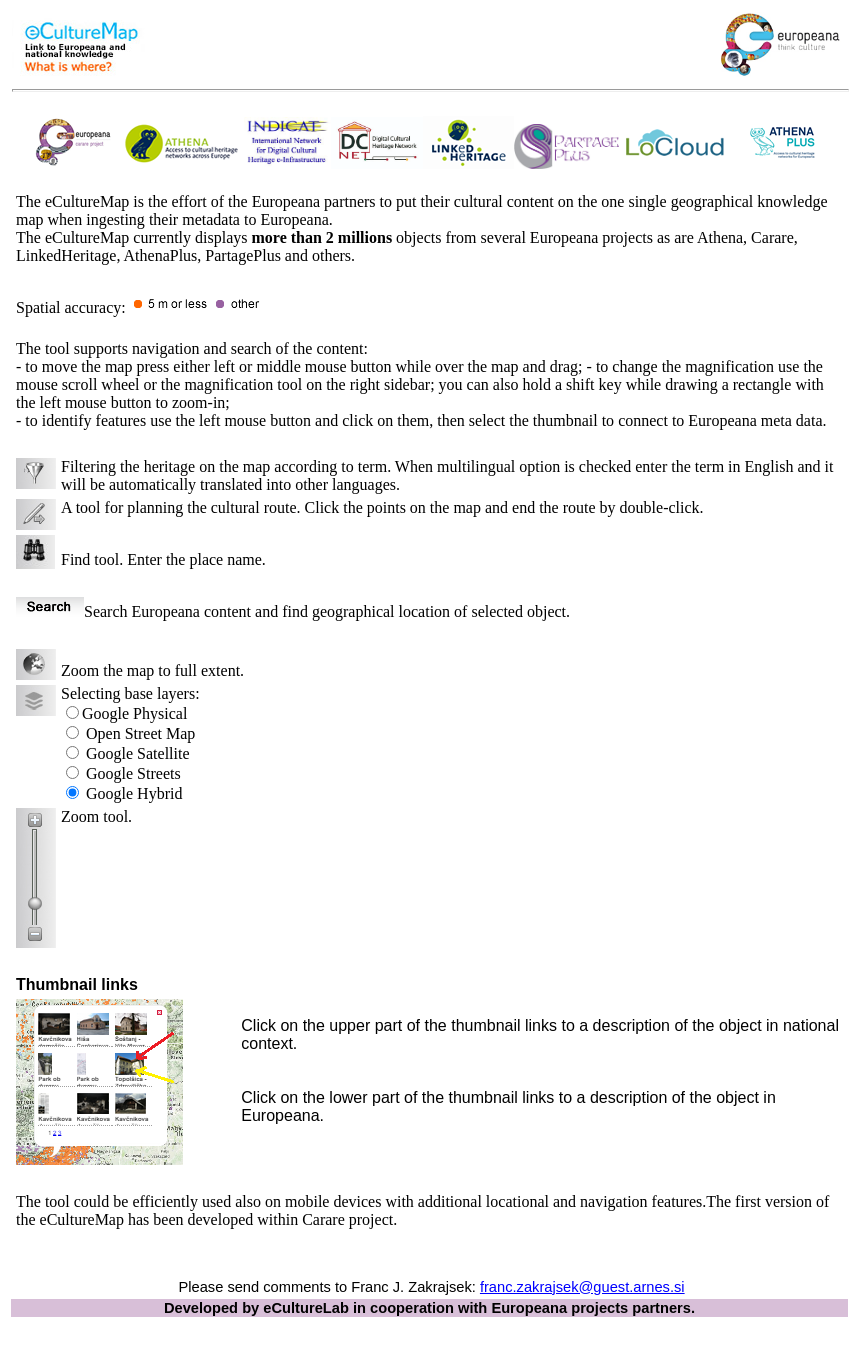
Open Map (142, 733)
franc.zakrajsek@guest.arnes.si (582, 1287)
